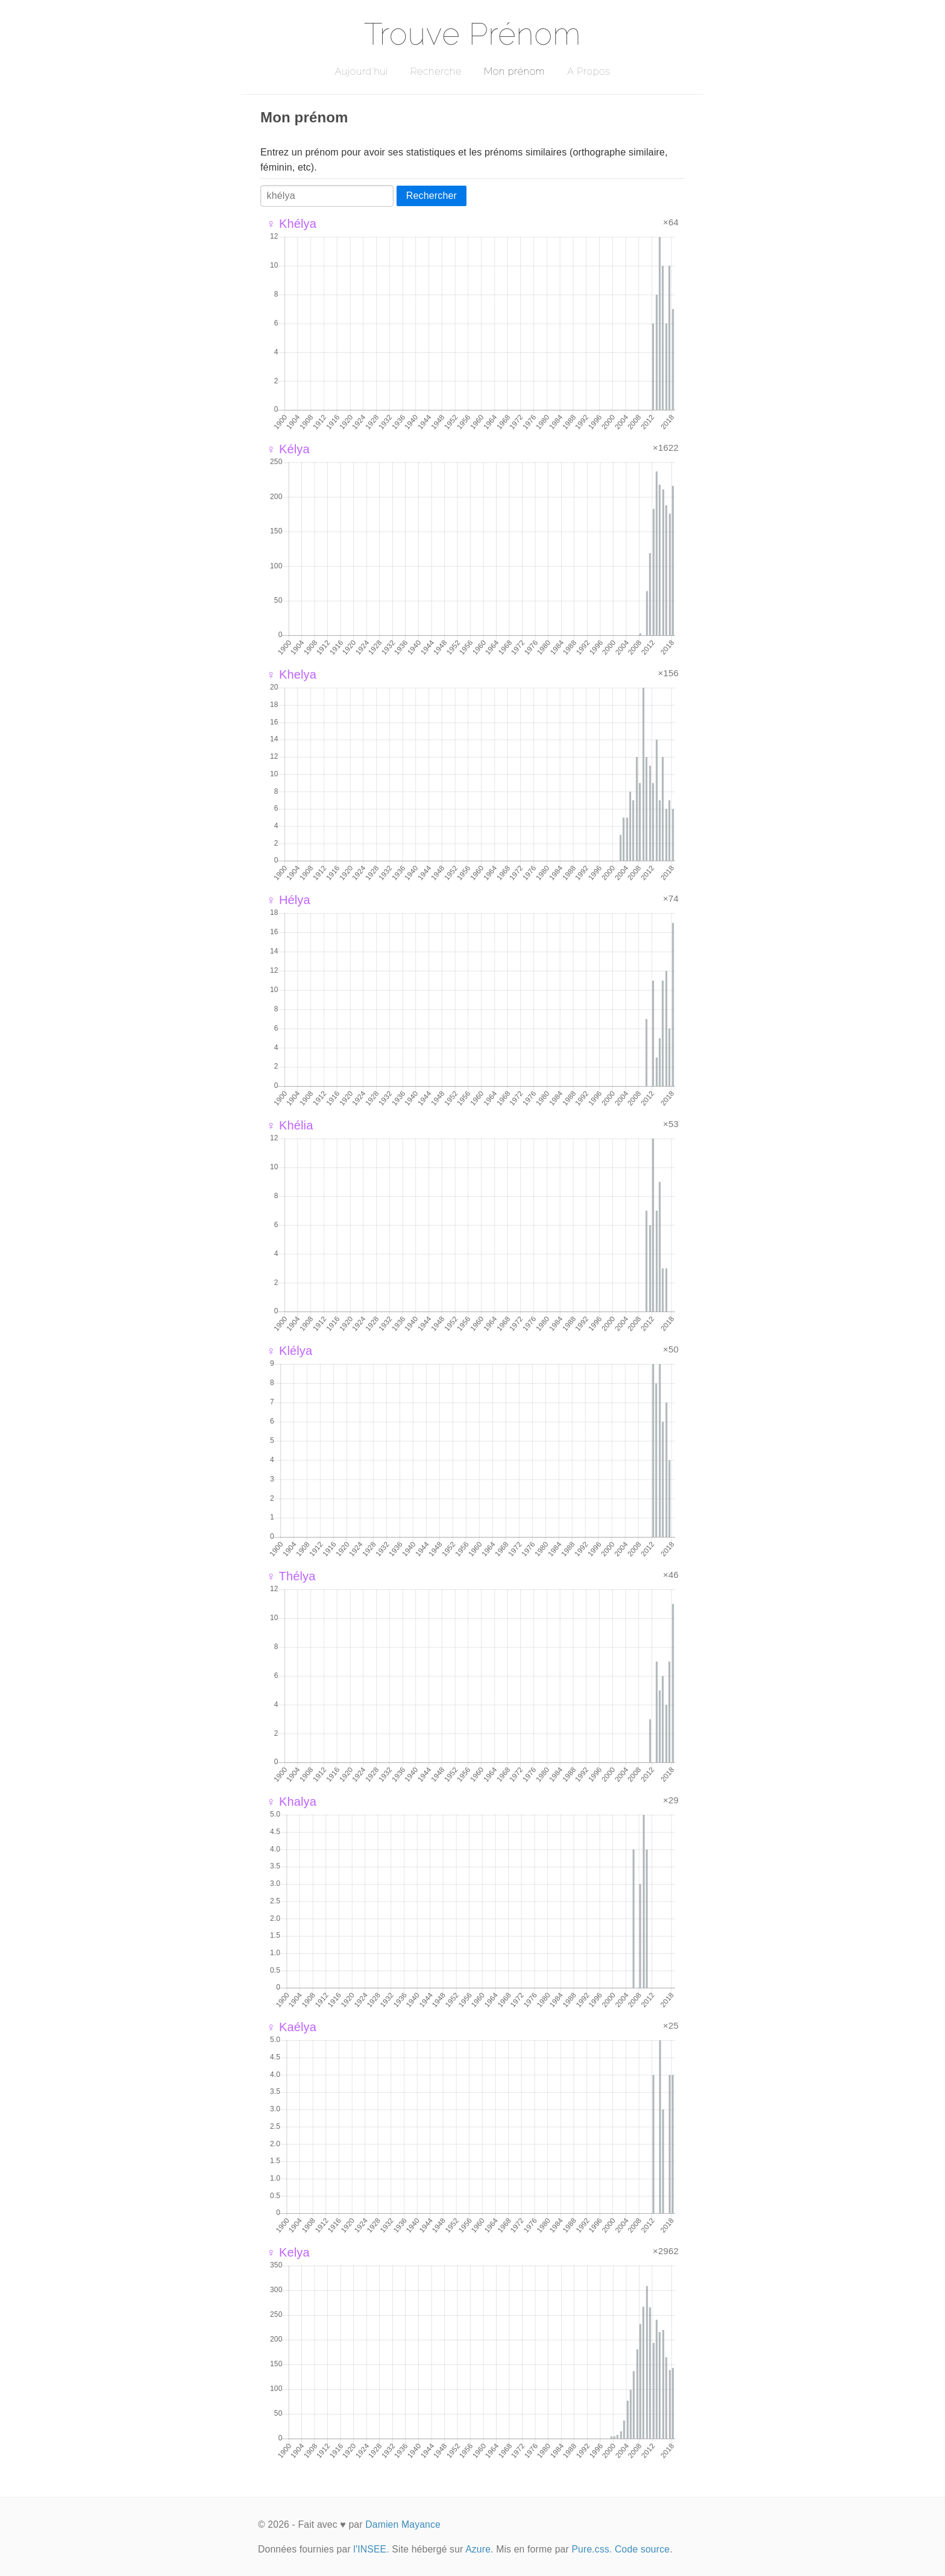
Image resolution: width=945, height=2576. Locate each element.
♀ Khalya (291, 1801)
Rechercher (431, 195)
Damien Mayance (403, 2524)
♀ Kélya (288, 449)
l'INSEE (369, 2549)
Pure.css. (591, 2549)
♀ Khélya (291, 223)
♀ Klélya (289, 1350)
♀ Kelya (288, 2252)
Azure (478, 2549)
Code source (642, 2549)
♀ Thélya (291, 1576)
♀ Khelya (291, 674)
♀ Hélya (288, 899)
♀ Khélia (289, 1125)
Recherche (436, 71)
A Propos (588, 71)
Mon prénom (514, 71)
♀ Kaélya (291, 2027)
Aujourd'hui (361, 71)
